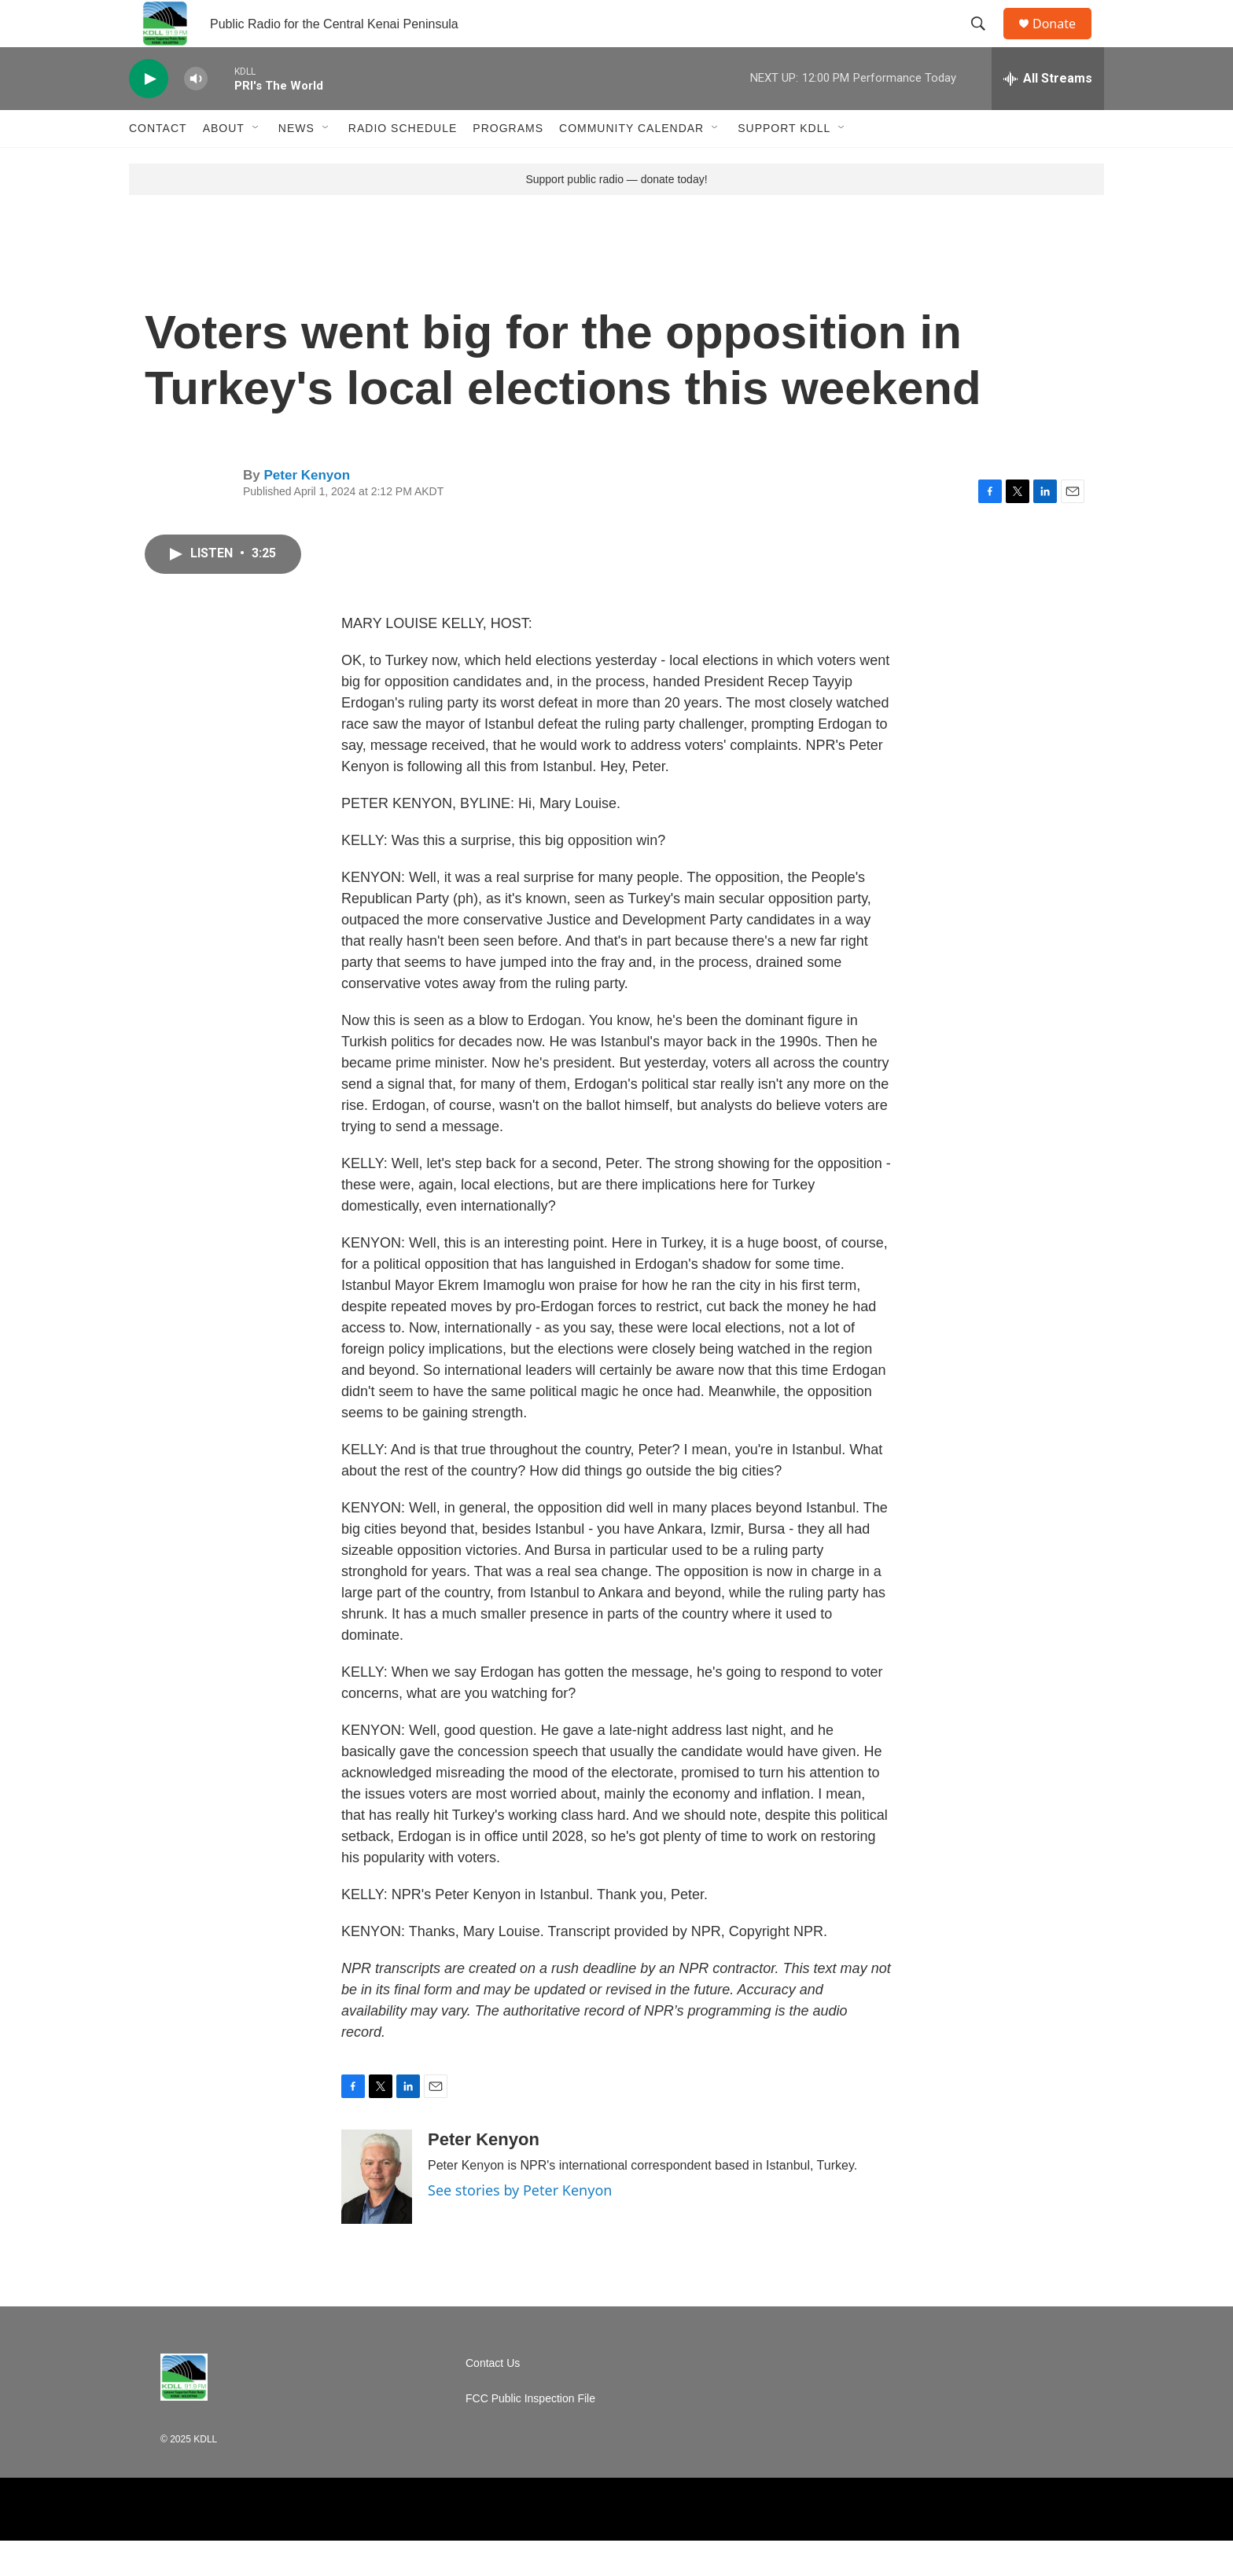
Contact (158, 163)
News (296, 163)
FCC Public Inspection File (530, 2434)
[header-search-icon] (985, 42)
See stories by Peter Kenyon (520, 2225)
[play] (148, 114)
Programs (508, 163)
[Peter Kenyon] (376, 2212)
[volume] (195, 114)
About (224, 163)
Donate (1064, 41)
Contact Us (493, 2399)
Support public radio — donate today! (616, 214)
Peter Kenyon (306, 510)
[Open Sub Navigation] (256, 163)
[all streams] (1048, 114)
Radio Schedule (402, 163)
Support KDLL (784, 163)
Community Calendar (631, 163)
